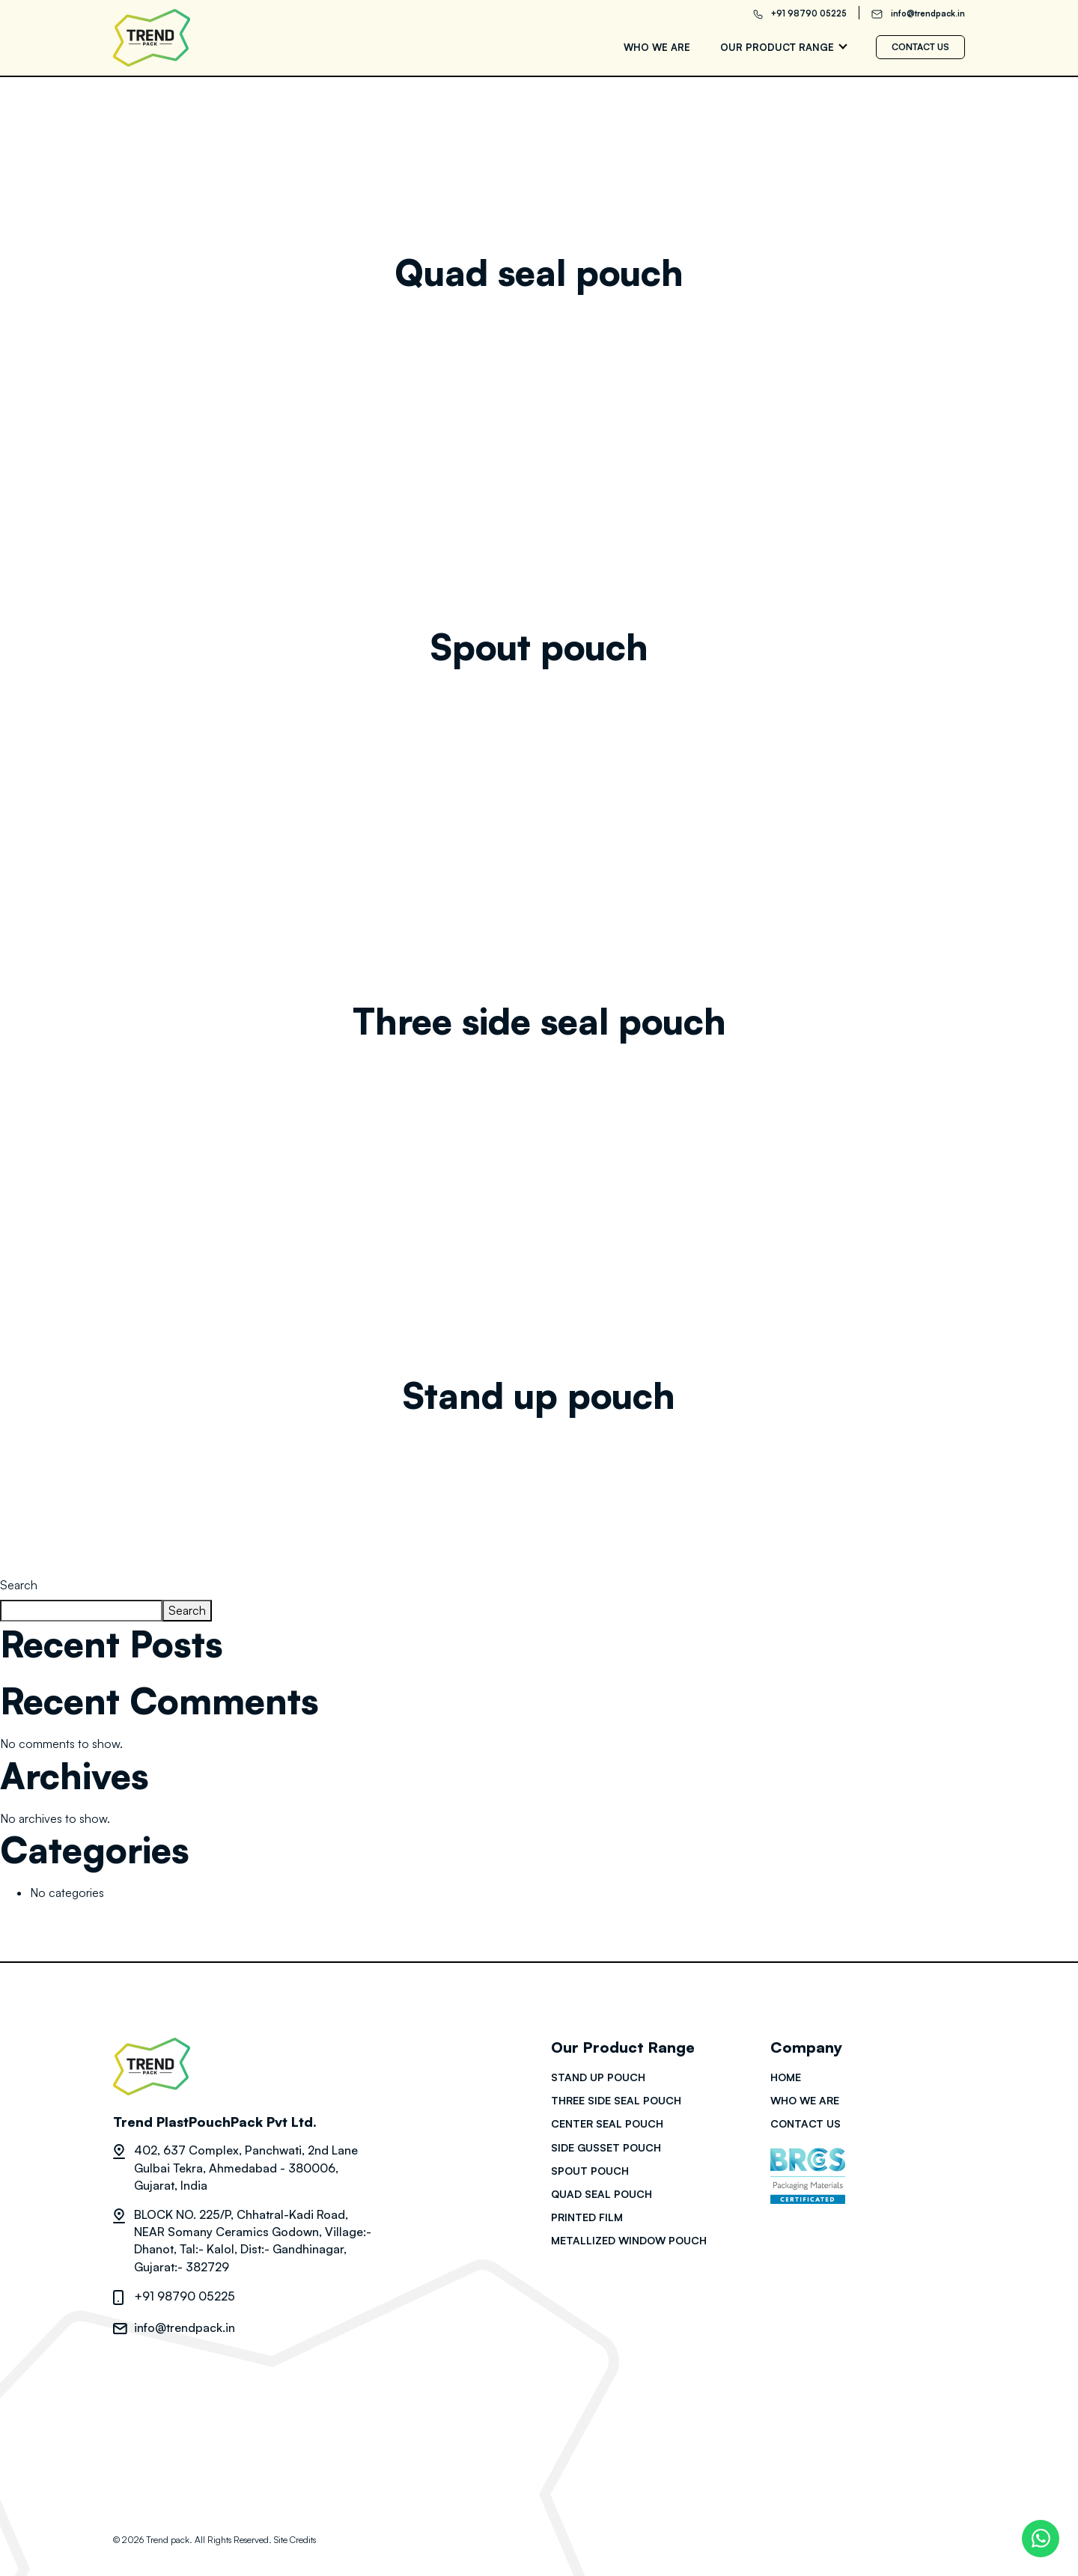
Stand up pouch (539, 1395)
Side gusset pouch (606, 2147)
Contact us (920, 46)
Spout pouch (539, 646)
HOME (785, 2077)
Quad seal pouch (539, 272)
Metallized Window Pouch (629, 2240)
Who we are (657, 47)
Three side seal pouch (539, 1021)
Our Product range (777, 47)
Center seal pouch (607, 2123)
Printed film (587, 2217)
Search (18, 1584)
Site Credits (295, 2539)
